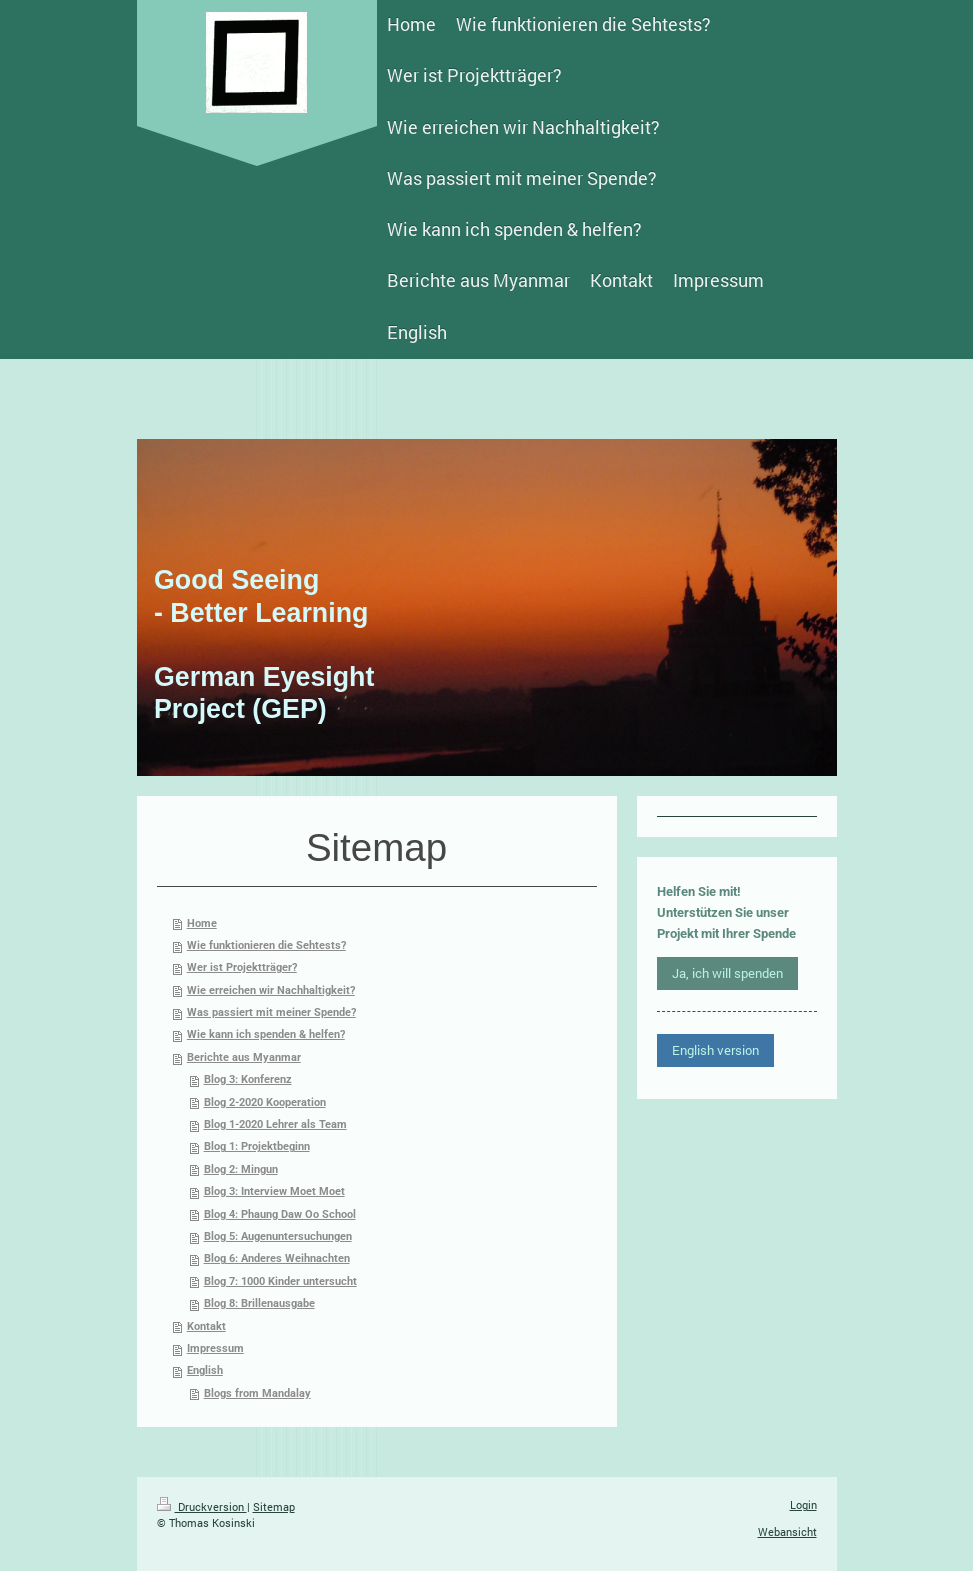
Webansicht (787, 1531)
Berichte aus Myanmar (244, 1057)
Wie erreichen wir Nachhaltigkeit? (271, 990)
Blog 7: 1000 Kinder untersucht (280, 1281)
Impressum (215, 1348)
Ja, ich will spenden (727, 973)
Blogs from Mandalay (257, 1393)
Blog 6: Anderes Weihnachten (277, 1258)
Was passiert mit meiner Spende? (271, 1012)
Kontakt (206, 1326)
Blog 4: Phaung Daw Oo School (280, 1214)
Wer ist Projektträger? (242, 967)
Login (803, 1504)
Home (202, 923)
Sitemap (274, 1506)
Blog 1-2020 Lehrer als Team (275, 1124)
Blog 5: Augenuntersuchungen (278, 1236)
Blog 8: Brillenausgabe (259, 1303)
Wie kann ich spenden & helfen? (266, 1034)
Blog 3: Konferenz (248, 1079)
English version (715, 1050)
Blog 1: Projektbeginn (257, 1146)
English (205, 1370)
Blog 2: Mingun (241, 1169)
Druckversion (202, 1506)
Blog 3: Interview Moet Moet (274, 1191)
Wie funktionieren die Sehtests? (266, 945)
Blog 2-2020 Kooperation (265, 1102)
